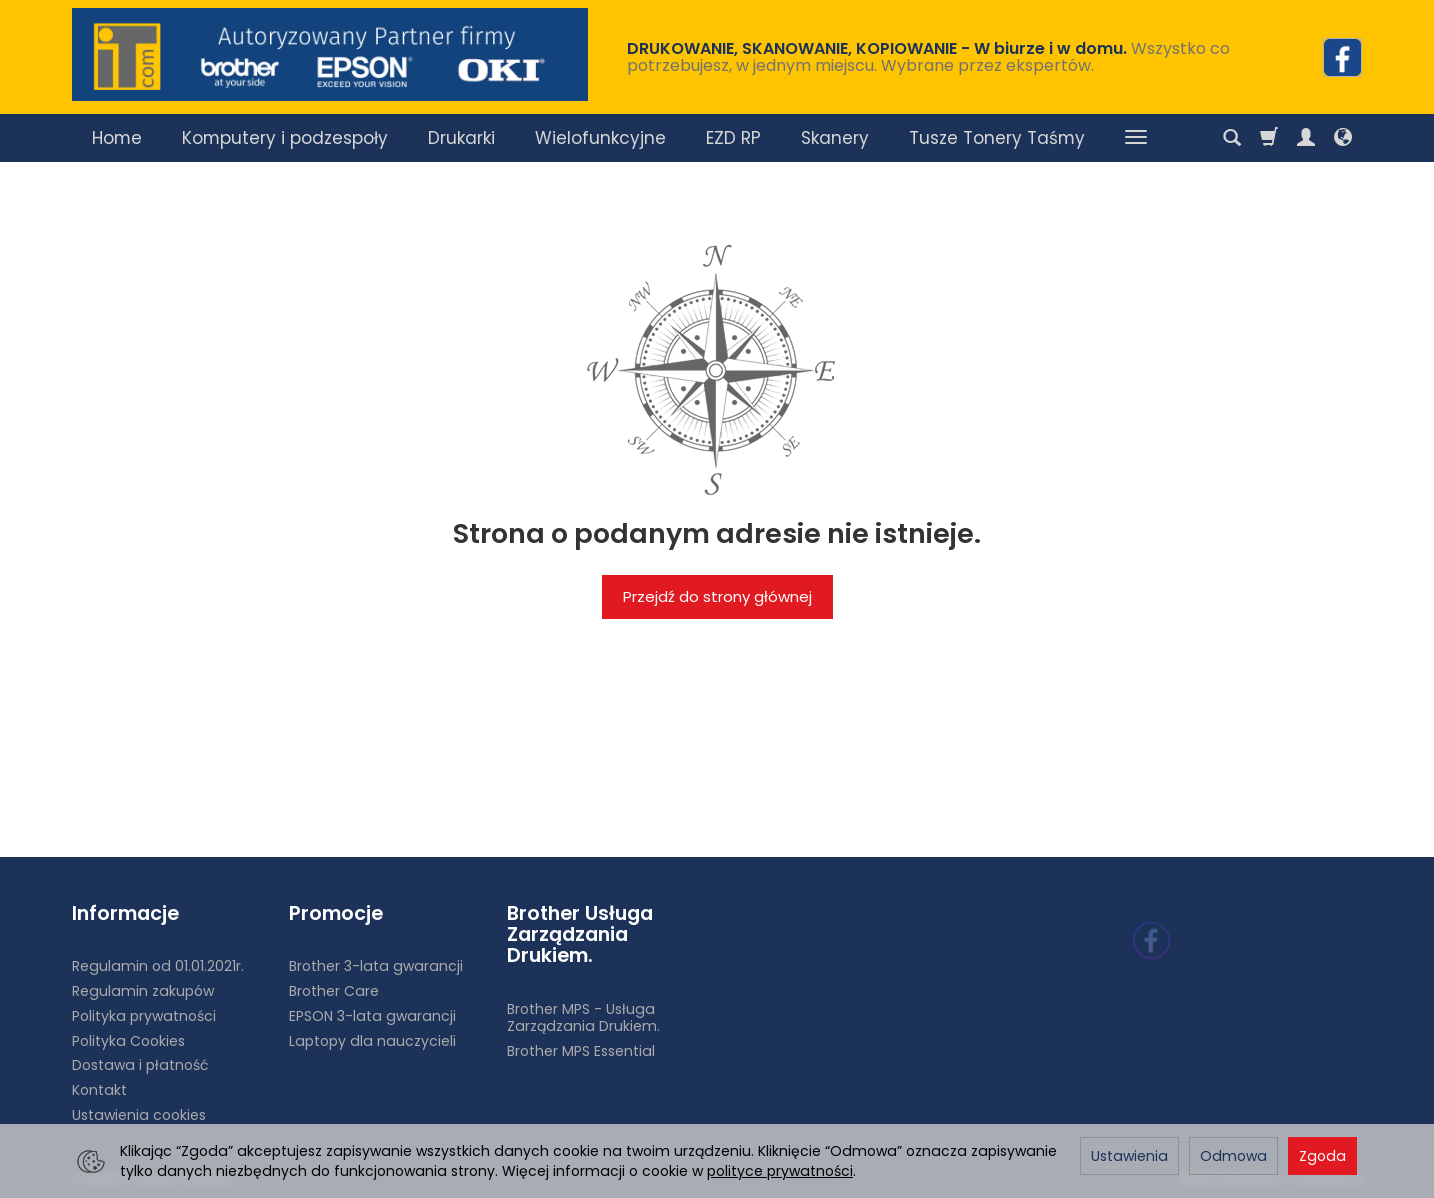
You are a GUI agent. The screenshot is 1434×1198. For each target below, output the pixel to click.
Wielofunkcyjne (600, 138)
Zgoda (1322, 1156)
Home (117, 138)
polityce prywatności (780, 1171)
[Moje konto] (1306, 138)
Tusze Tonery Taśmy (997, 138)
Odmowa (1233, 1156)
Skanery (835, 138)
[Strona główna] (330, 54)
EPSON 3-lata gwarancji (372, 1015)
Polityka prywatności (144, 1015)
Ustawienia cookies (139, 1115)
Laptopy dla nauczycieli (372, 1040)
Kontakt (99, 1090)
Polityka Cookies (128, 1040)
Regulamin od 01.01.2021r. (158, 966)
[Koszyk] (1269, 138)
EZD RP (733, 138)
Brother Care (334, 991)
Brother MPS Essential (581, 1050)
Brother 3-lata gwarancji (376, 966)
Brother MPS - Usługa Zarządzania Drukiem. (583, 1017)
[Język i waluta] (1343, 138)
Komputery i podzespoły (285, 138)
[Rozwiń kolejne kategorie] (1136, 138)
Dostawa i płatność (140, 1065)
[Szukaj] (1232, 138)
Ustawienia (1129, 1156)
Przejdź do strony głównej (717, 596)
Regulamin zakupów (143, 991)
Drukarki (461, 138)
